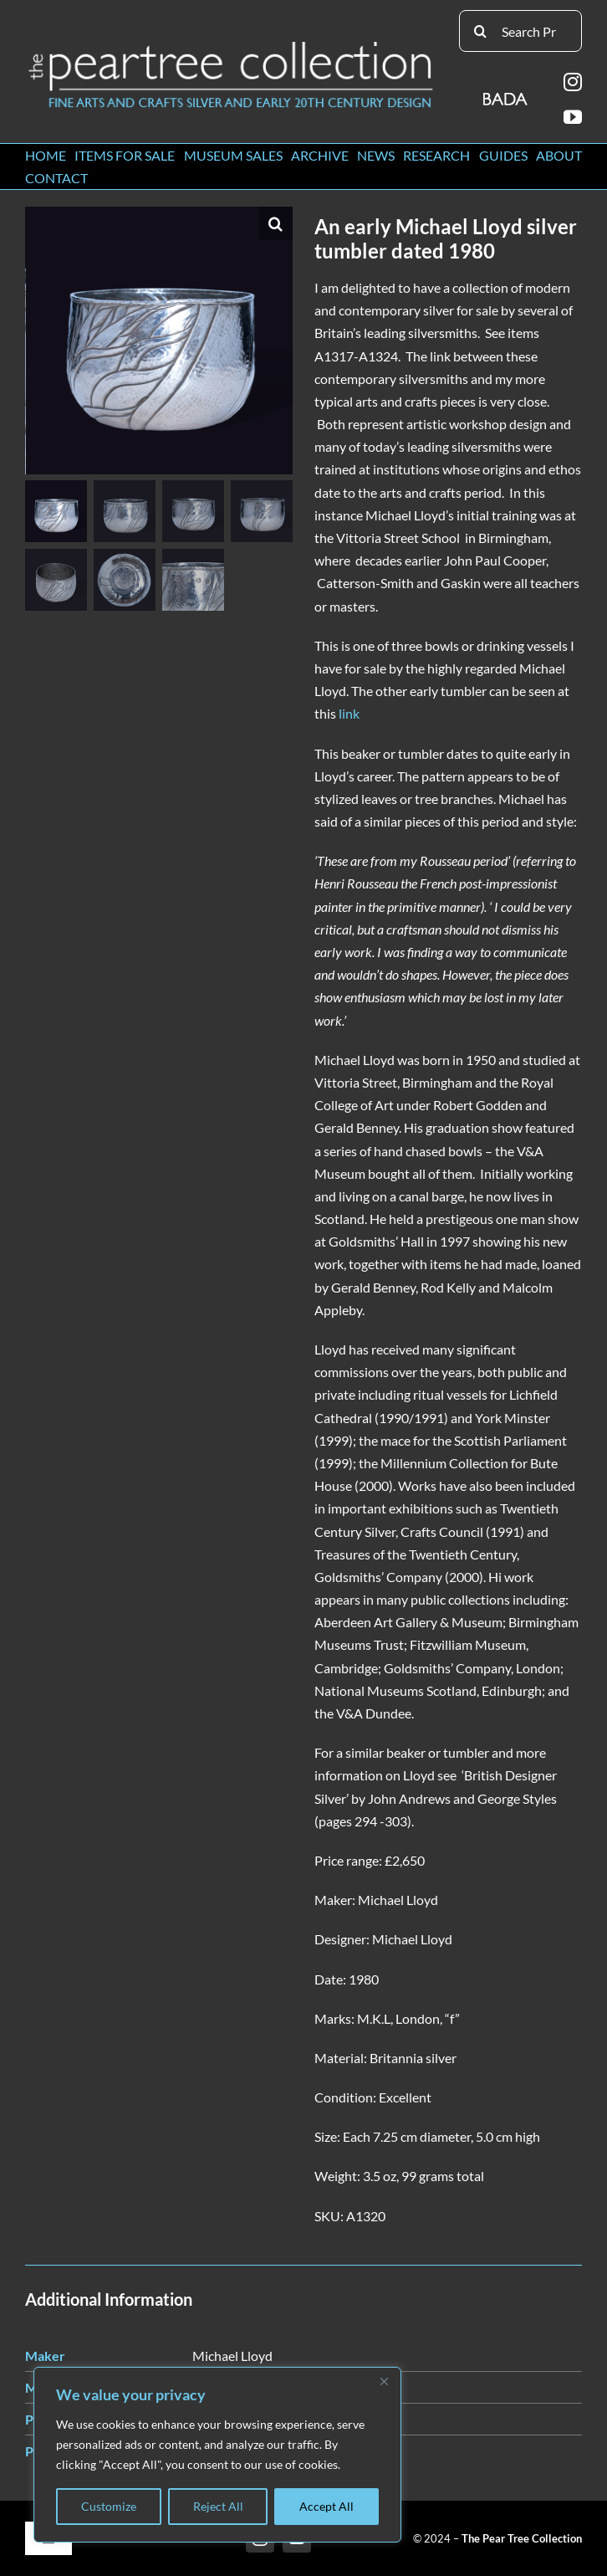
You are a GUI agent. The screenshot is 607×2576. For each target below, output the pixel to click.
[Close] (384, 2381)
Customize (108, 2506)
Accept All (326, 2506)
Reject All (218, 2506)
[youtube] (573, 117)
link (349, 713)
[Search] (480, 31)
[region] (217, 2455)
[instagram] (573, 82)
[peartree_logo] (231, 45)
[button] (276, 223)
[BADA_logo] (506, 93)
